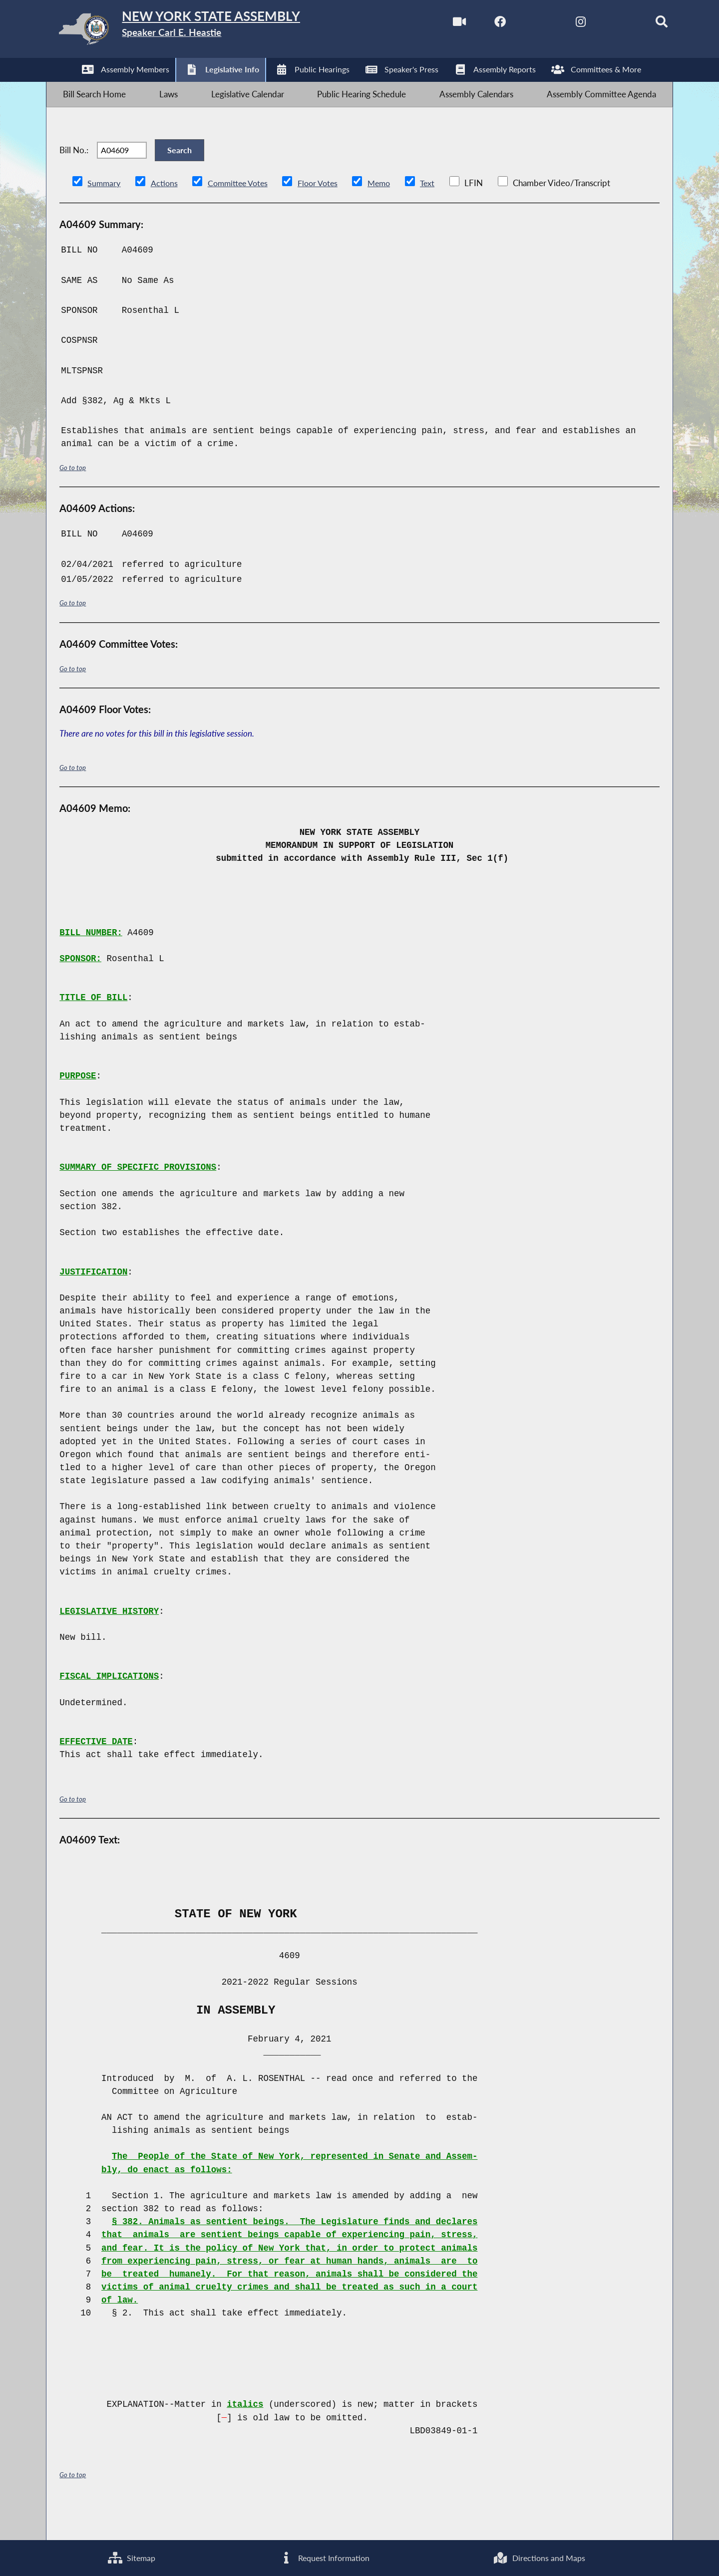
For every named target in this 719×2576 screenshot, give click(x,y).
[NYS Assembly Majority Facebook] (474, 24)
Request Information (323, 2556)
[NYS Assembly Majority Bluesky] (600, 24)
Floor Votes (325, 213)
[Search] (642, 24)
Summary (104, 213)
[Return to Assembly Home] (204, 31)
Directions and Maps (538, 2556)
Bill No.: (73, 172)
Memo (389, 213)
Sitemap (130, 2556)
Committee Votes (242, 213)
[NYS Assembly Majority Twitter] (516, 24)
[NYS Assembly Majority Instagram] (558, 24)
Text (438, 213)
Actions (166, 213)
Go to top (74, 497)
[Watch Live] (431, 24)
